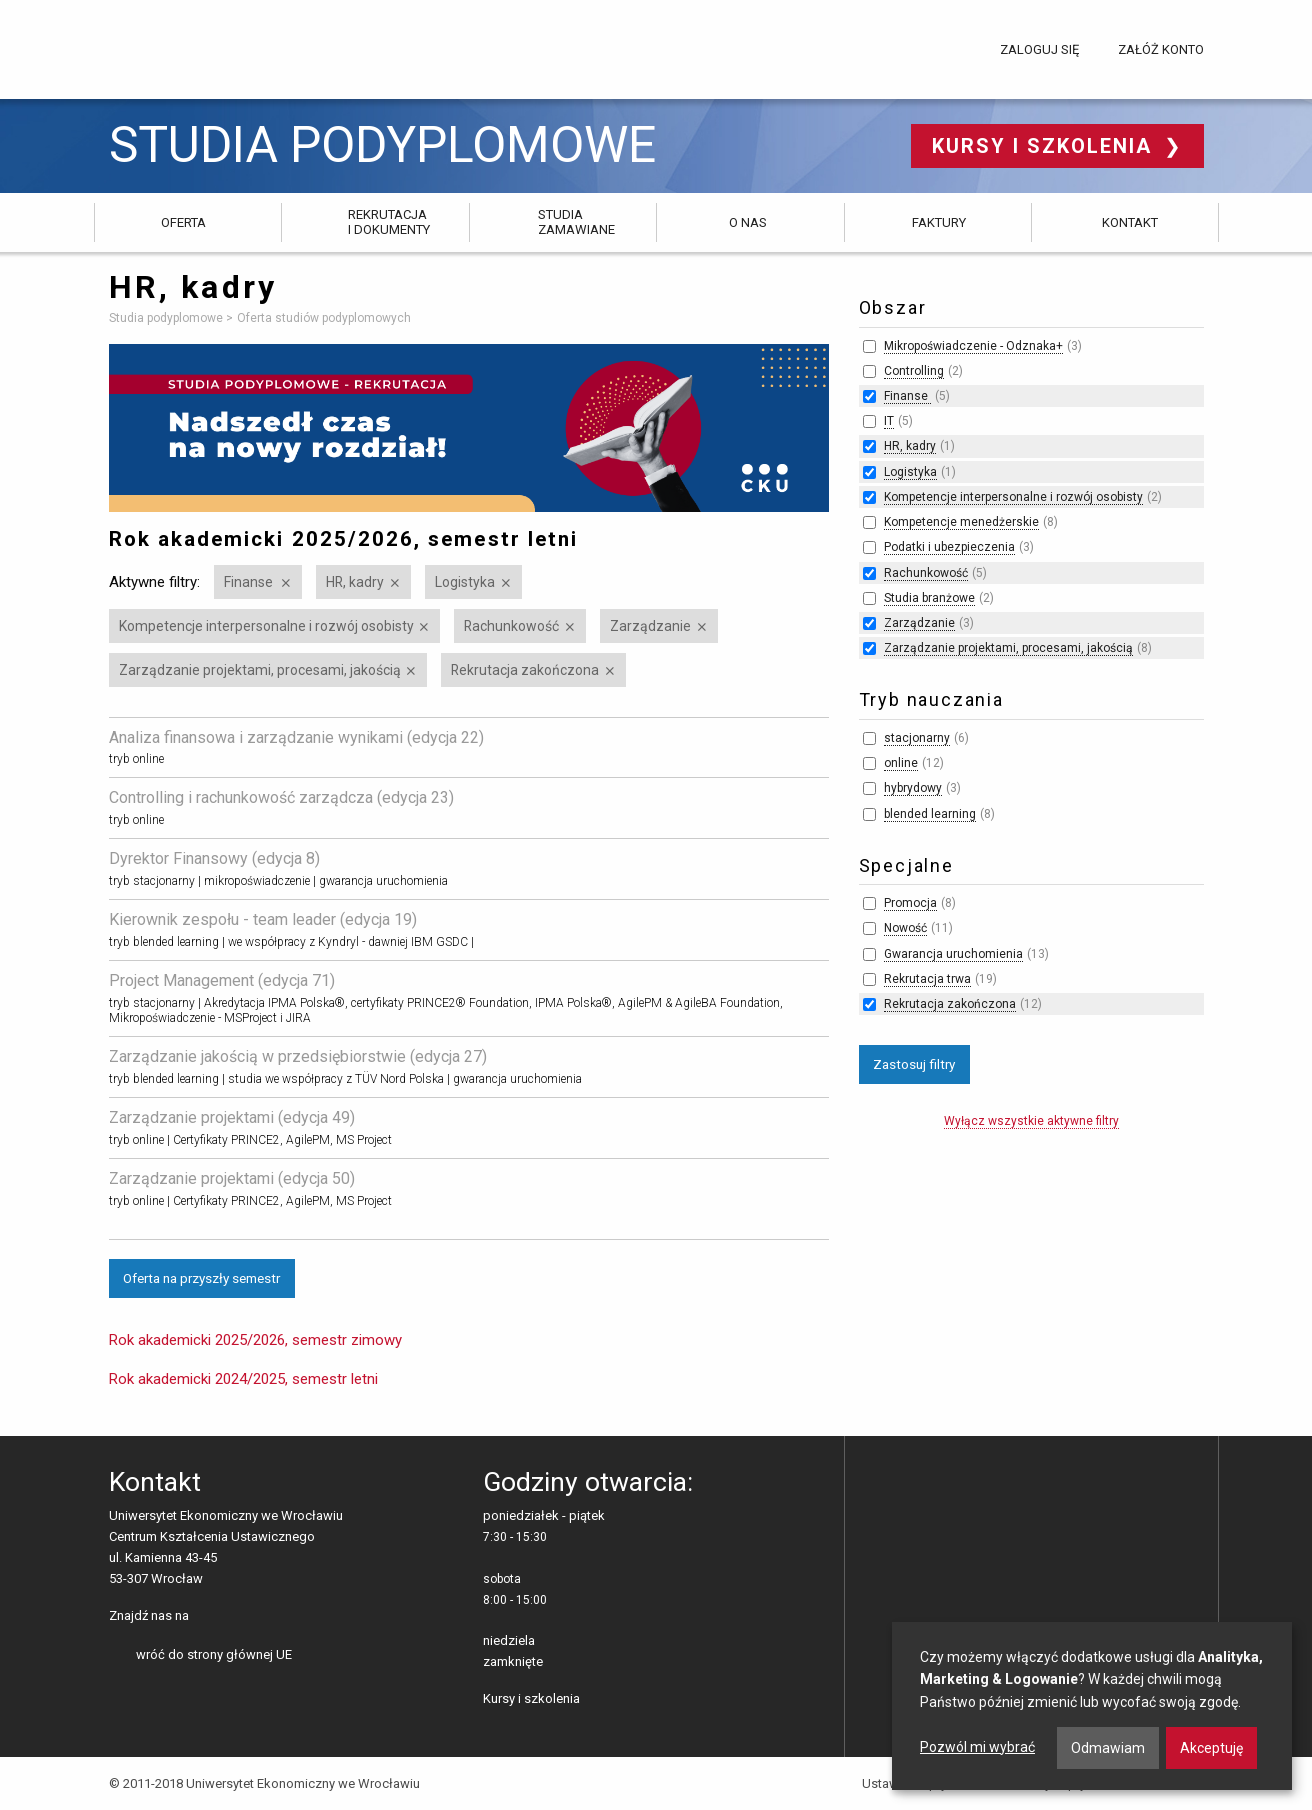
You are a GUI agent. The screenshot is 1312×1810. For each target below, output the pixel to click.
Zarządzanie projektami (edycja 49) (232, 1117)
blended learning (930, 814)
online (901, 763)
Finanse (250, 582)
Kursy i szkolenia (1045, 146)
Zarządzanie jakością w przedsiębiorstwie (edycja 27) (298, 1056)
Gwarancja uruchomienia (953, 954)
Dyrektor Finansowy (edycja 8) (214, 858)
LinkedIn (238, 1617)
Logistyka (465, 582)
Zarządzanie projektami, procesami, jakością (260, 670)
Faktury (939, 222)
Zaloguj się (1039, 49)
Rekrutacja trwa (927, 979)
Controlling (914, 371)
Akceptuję (1211, 1748)
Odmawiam (1108, 1748)
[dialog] (1092, 1706)
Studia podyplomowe (382, 145)
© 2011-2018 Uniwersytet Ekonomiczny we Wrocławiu (264, 1783)
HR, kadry (355, 582)
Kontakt (1130, 222)
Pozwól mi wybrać (977, 1747)
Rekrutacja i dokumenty (389, 221)
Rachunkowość (511, 626)
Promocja (910, 903)
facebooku (207, 1617)
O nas (748, 222)
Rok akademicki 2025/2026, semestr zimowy (255, 1340)
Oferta (183, 222)
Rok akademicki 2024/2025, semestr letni (243, 1379)
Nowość (905, 928)
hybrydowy (913, 788)
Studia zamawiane (576, 221)
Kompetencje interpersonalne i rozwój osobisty (266, 626)
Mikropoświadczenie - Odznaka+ (973, 346)
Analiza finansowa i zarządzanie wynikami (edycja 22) (296, 737)
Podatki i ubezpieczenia (949, 547)
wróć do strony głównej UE (214, 1654)
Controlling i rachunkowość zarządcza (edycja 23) (281, 797)
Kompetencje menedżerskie (961, 522)
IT (889, 421)
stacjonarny (917, 738)
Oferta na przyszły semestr (201, 1278)
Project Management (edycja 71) (222, 980)
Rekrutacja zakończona (525, 670)
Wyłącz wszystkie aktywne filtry (1031, 1121)
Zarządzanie (650, 626)
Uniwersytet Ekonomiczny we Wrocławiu (208, 46)
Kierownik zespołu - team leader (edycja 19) (263, 919)
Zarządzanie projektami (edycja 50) (232, 1178)
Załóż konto (1161, 49)
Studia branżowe (929, 598)
